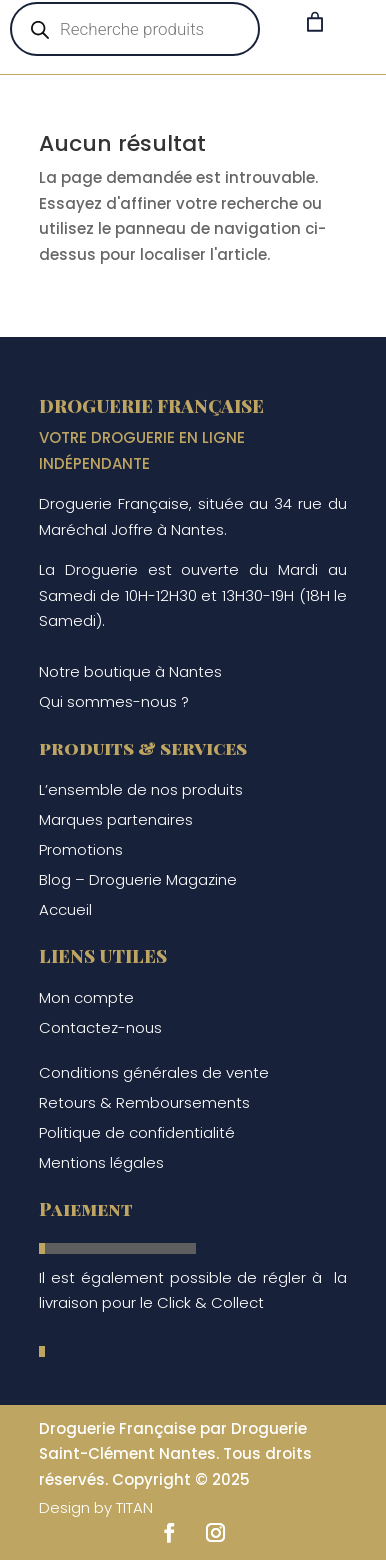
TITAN (134, 1507)
